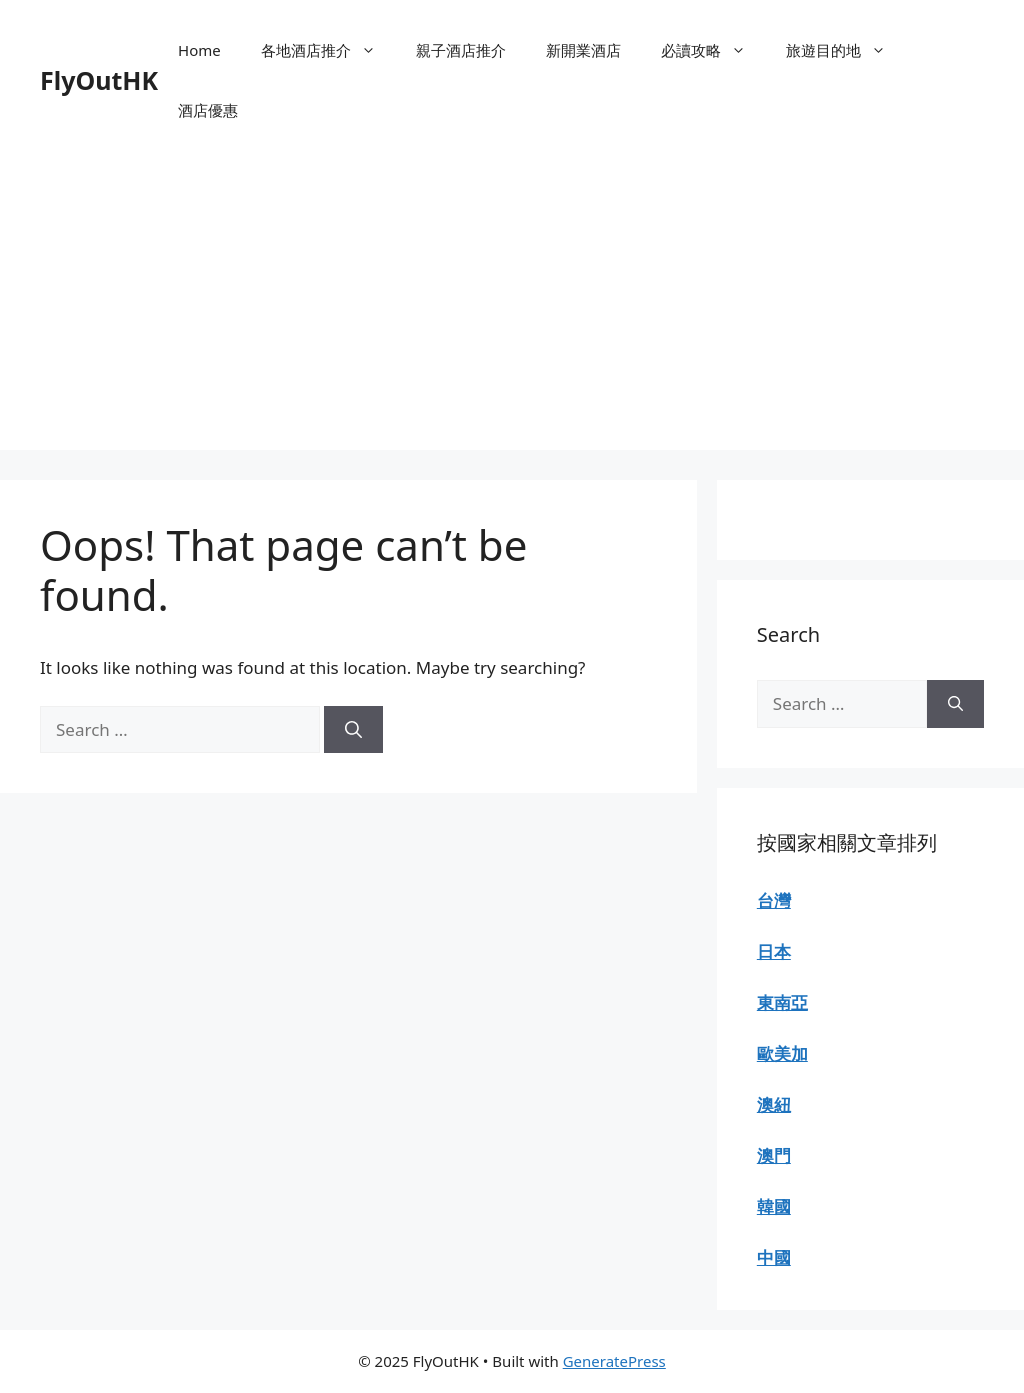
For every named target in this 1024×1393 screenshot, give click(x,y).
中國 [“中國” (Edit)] (774, 1257)
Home (199, 50)
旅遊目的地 (846, 50)
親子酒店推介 (461, 50)
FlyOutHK (99, 80)
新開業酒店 (583, 50)
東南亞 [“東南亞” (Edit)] (782, 1002)
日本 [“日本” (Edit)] (774, 951)
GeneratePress (614, 1361)
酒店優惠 (208, 110)
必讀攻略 (713, 50)
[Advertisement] (512, 310)
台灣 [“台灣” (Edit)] (774, 900)
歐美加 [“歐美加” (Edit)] (782, 1053)
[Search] (353, 730)
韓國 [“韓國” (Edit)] (774, 1206)
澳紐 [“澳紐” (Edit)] (774, 1104)
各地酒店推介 (328, 50)
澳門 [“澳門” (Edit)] (774, 1155)
